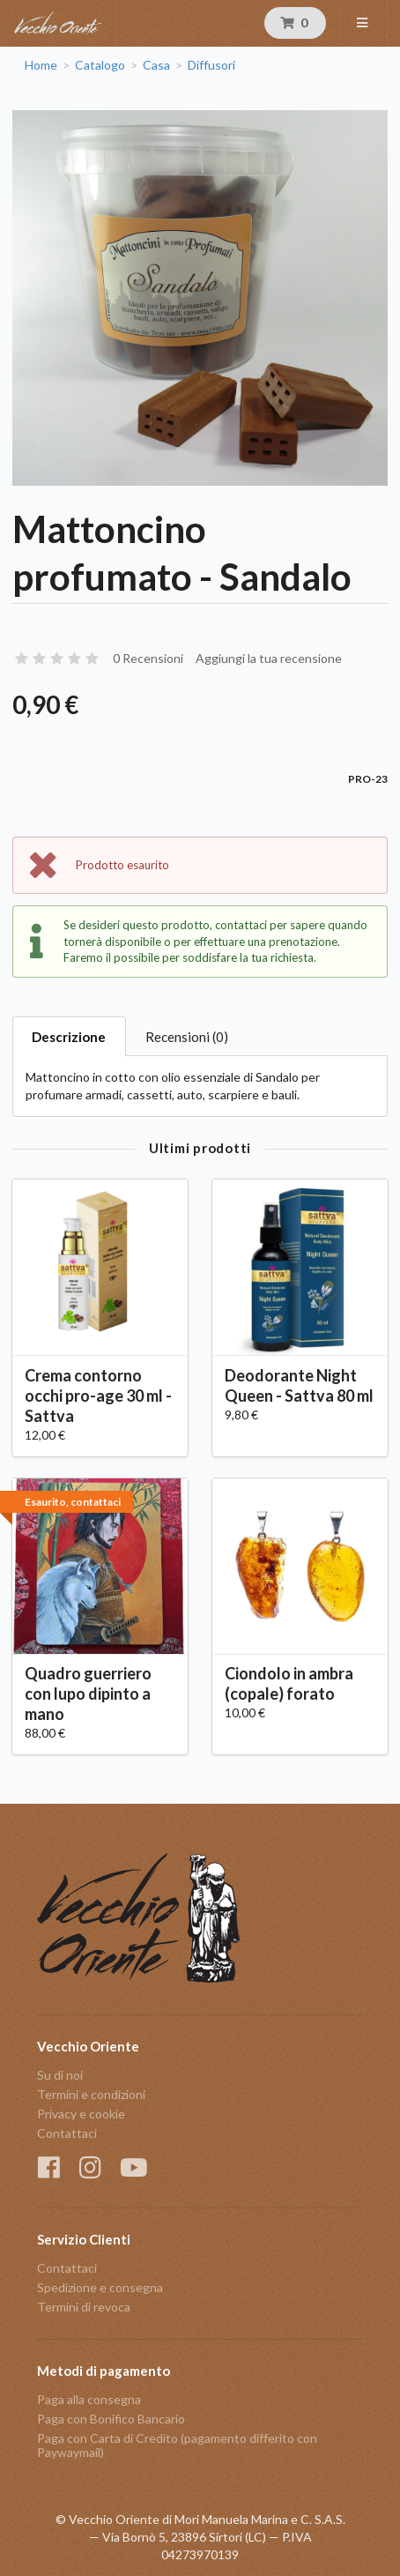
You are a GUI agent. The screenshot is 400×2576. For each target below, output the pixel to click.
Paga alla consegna (89, 2400)
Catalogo (100, 65)
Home (41, 65)
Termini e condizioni (91, 2094)
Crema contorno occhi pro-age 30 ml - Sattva (98, 1396)
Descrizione (69, 1037)
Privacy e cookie (81, 2113)
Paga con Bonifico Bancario (111, 2418)
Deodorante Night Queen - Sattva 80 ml (299, 1385)
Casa (156, 65)
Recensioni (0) (186, 1037)
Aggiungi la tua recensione (269, 658)
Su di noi (60, 2075)
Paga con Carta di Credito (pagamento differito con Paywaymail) (177, 2445)
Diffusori (211, 65)
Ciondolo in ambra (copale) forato (289, 1683)
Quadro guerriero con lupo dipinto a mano (88, 1694)
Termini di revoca (83, 2306)
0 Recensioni (148, 658)
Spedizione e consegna (100, 2287)
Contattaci (67, 2133)
